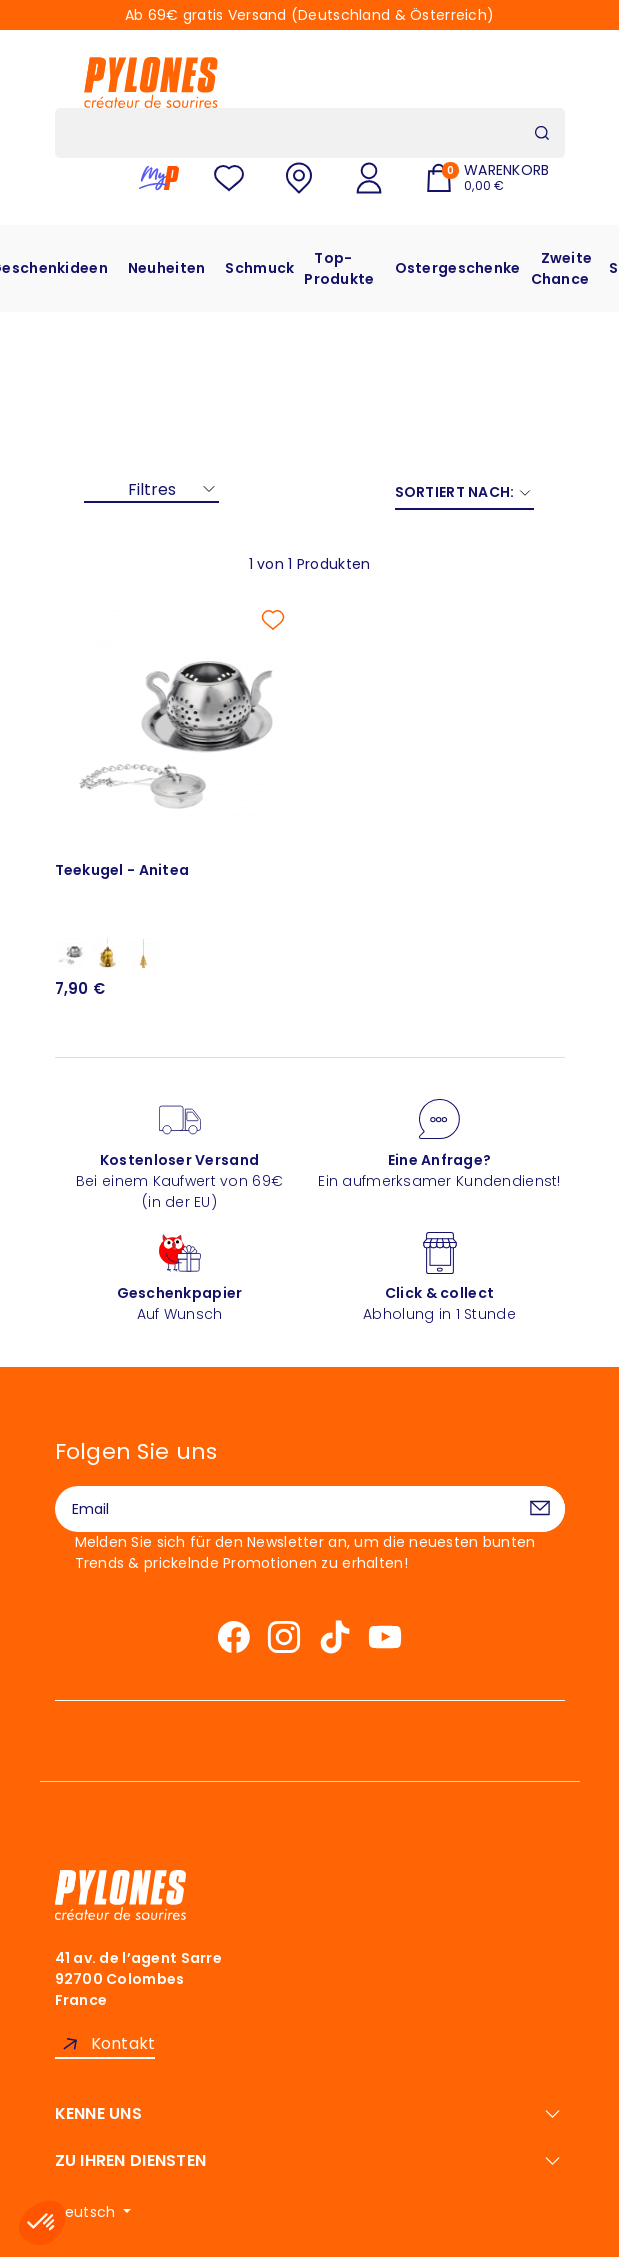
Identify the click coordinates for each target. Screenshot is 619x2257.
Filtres (152, 489)
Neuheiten (167, 268)
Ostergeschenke (458, 268)
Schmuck (259, 268)
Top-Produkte (339, 268)
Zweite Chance (562, 268)
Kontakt (123, 2043)
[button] (42, 2223)
